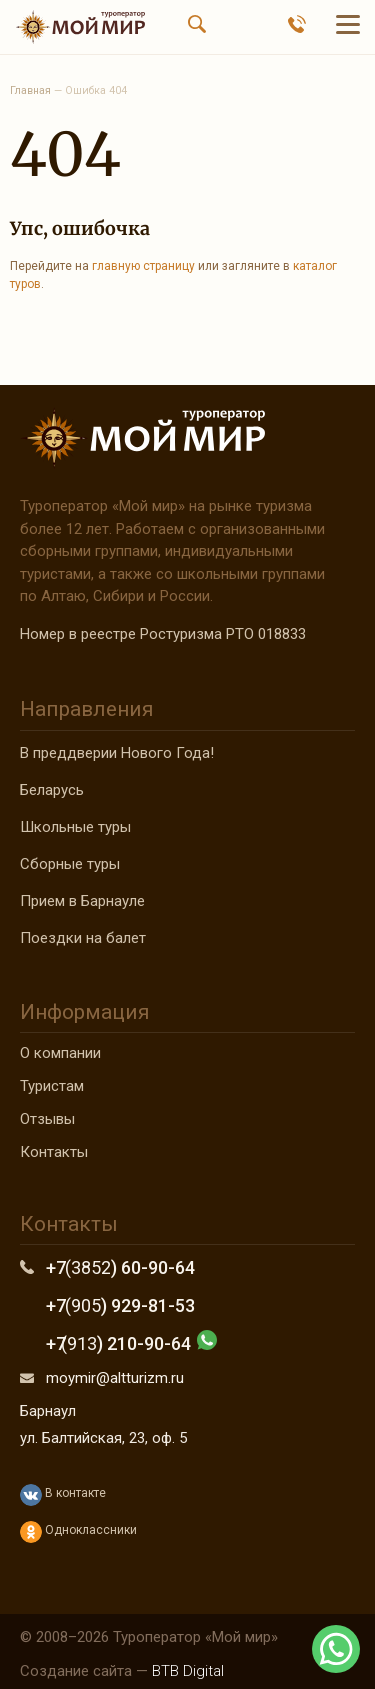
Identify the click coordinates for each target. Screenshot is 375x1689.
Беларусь (52, 790)
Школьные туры (75, 827)
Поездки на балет (83, 938)
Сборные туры (70, 864)
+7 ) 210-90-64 (118, 1343)
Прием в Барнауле (82, 901)
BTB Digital (188, 1671)
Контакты (54, 1152)
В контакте (63, 1495)
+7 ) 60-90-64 (120, 1267)
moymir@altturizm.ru (115, 1378)
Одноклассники (78, 1532)
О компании (60, 1053)
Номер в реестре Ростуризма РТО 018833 (163, 634)
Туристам (52, 1086)
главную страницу (143, 266)
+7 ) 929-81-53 (120, 1305)
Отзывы (47, 1119)
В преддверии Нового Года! (117, 753)
